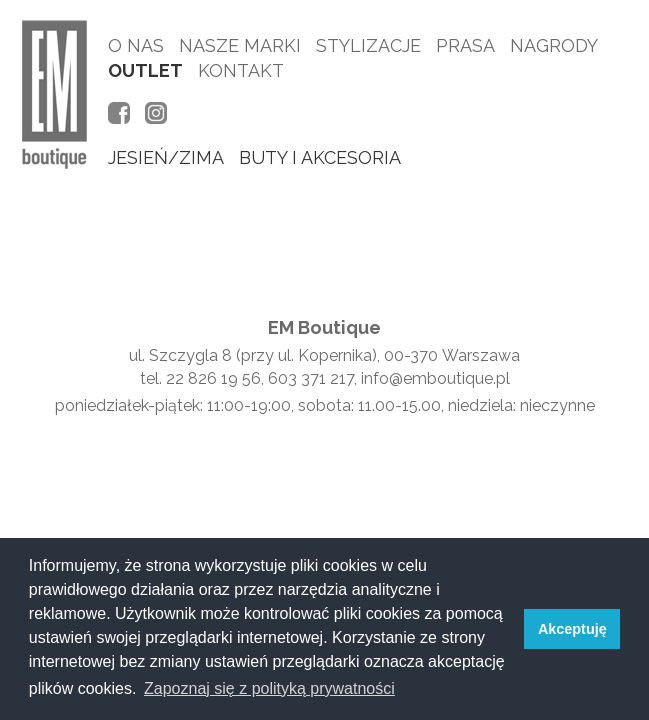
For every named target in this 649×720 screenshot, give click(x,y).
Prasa (465, 45)
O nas (136, 45)
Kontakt (241, 70)
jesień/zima (166, 157)
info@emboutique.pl (435, 378)
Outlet (145, 70)
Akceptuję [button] (572, 629)
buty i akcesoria (320, 157)
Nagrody (554, 45)
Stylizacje (368, 45)
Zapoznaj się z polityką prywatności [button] (269, 688)
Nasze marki (240, 45)
